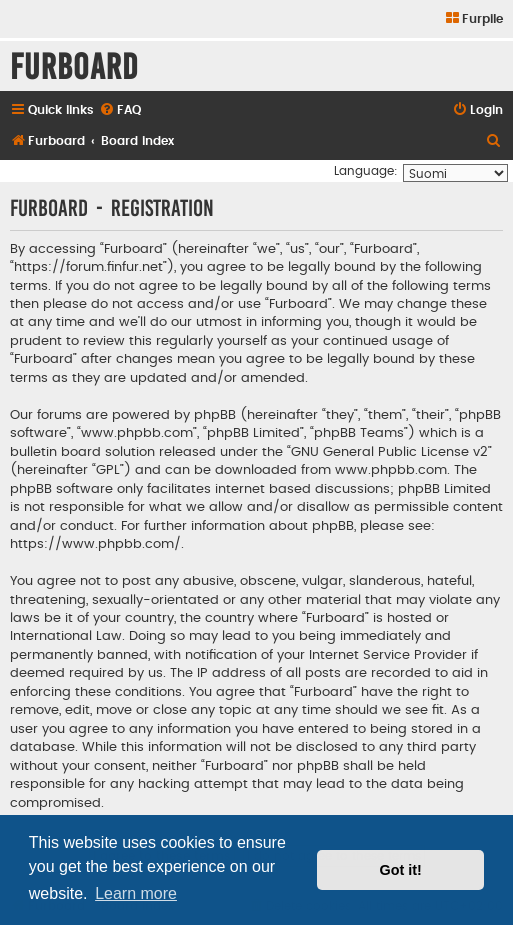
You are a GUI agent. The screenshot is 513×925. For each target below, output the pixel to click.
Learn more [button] (136, 893)
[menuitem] (473, 19)
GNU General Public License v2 (389, 452)
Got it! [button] (401, 870)
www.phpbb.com (391, 470)
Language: (366, 171)
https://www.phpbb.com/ (95, 544)
